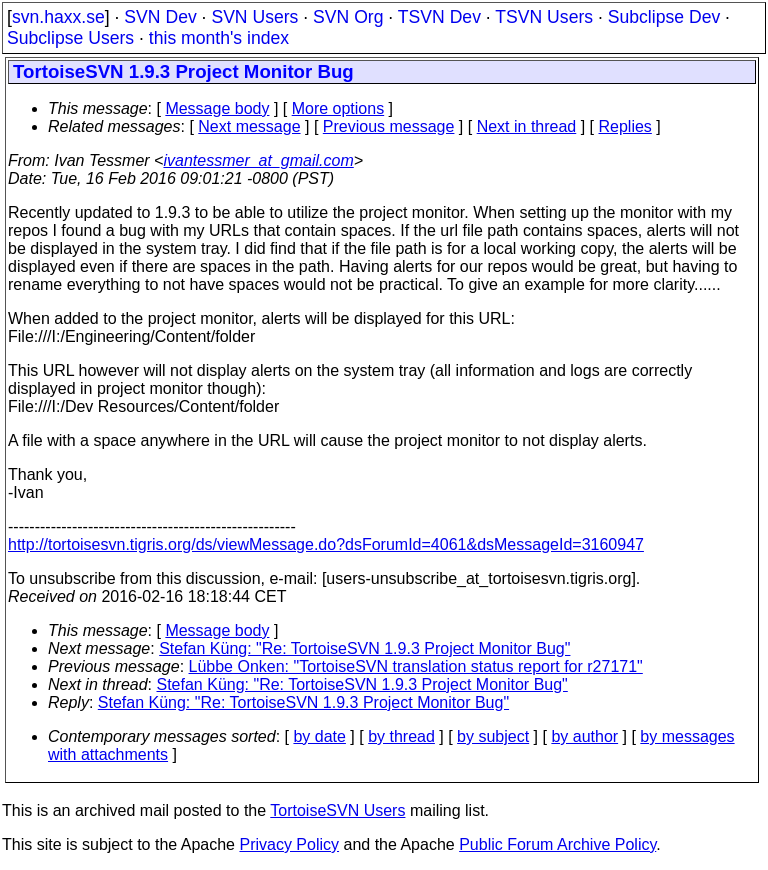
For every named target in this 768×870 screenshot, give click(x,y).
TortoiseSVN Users (337, 810)
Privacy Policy (289, 844)
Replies (625, 126)
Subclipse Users (70, 38)
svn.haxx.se (58, 17)
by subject (493, 736)
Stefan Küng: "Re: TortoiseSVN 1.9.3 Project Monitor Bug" (364, 648)
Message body (217, 108)
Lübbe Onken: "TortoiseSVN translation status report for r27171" (416, 666)
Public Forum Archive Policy (557, 844)
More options (338, 108)
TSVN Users (544, 17)
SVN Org (348, 17)
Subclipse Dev (664, 17)
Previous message (389, 126)
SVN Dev (160, 17)
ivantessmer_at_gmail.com (258, 160)
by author (584, 736)
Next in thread (527, 126)
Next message (249, 126)
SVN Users (254, 17)
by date (319, 736)
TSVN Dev (439, 17)
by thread (401, 736)
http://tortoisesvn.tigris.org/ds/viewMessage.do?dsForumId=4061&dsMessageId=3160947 (326, 544)
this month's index (219, 38)
